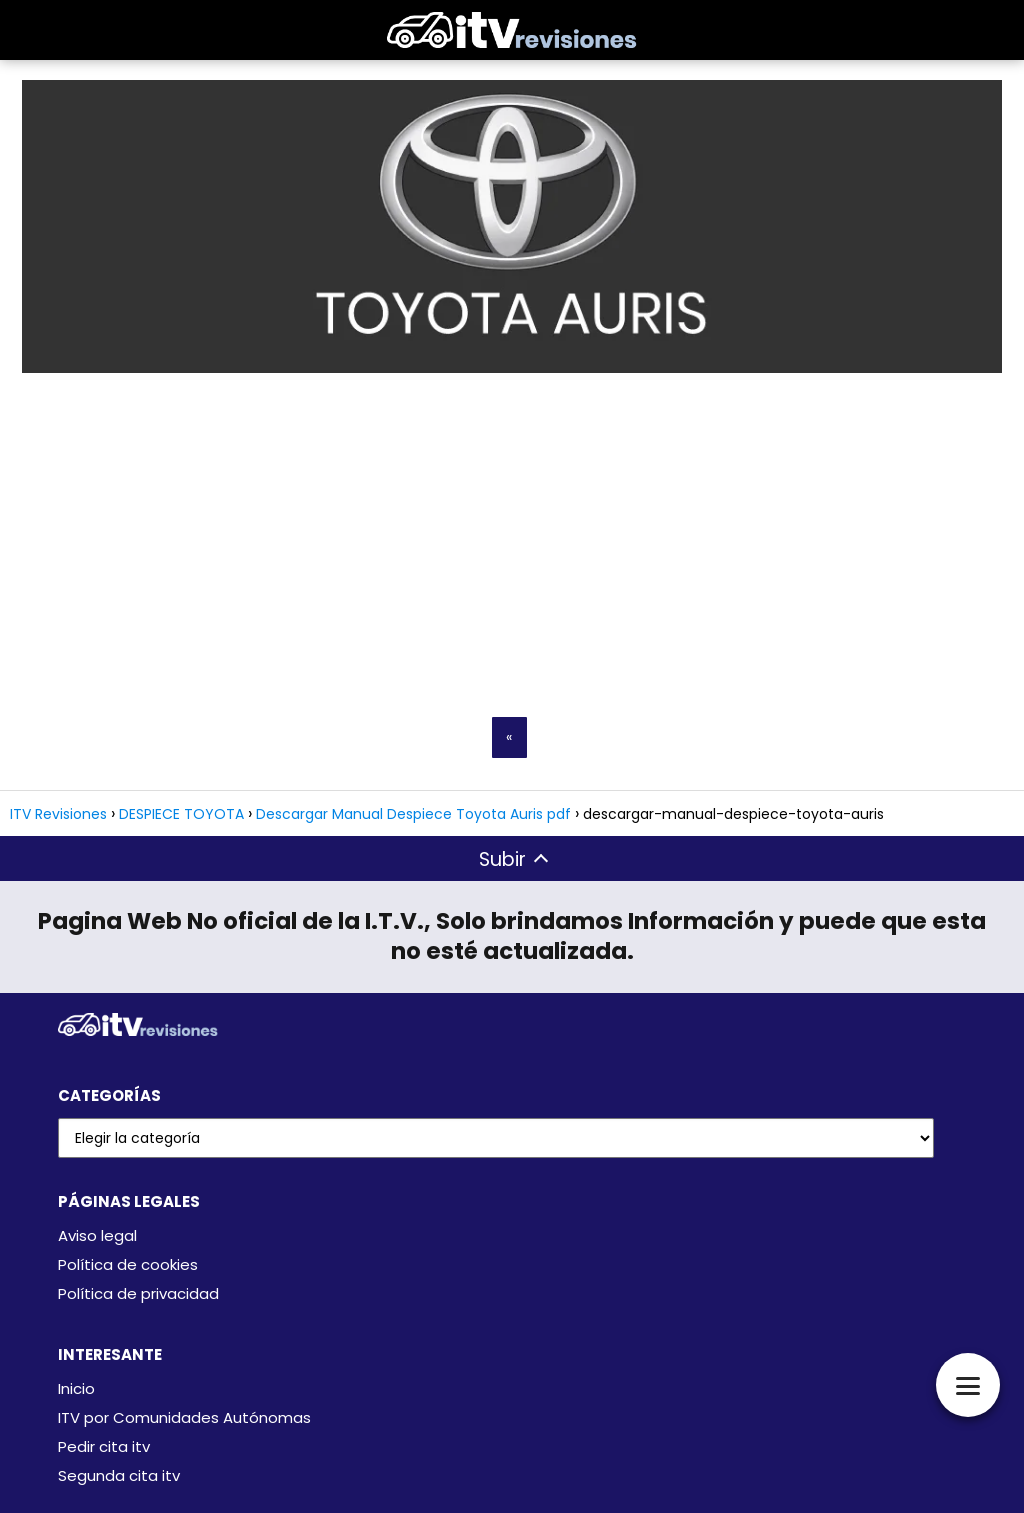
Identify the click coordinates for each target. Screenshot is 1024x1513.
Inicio (76, 1388)
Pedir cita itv (104, 1446)
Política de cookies (128, 1264)
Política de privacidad (138, 1293)
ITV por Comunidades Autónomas (184, 1417)
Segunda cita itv (119, 1475)
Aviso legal (97, 1235)
